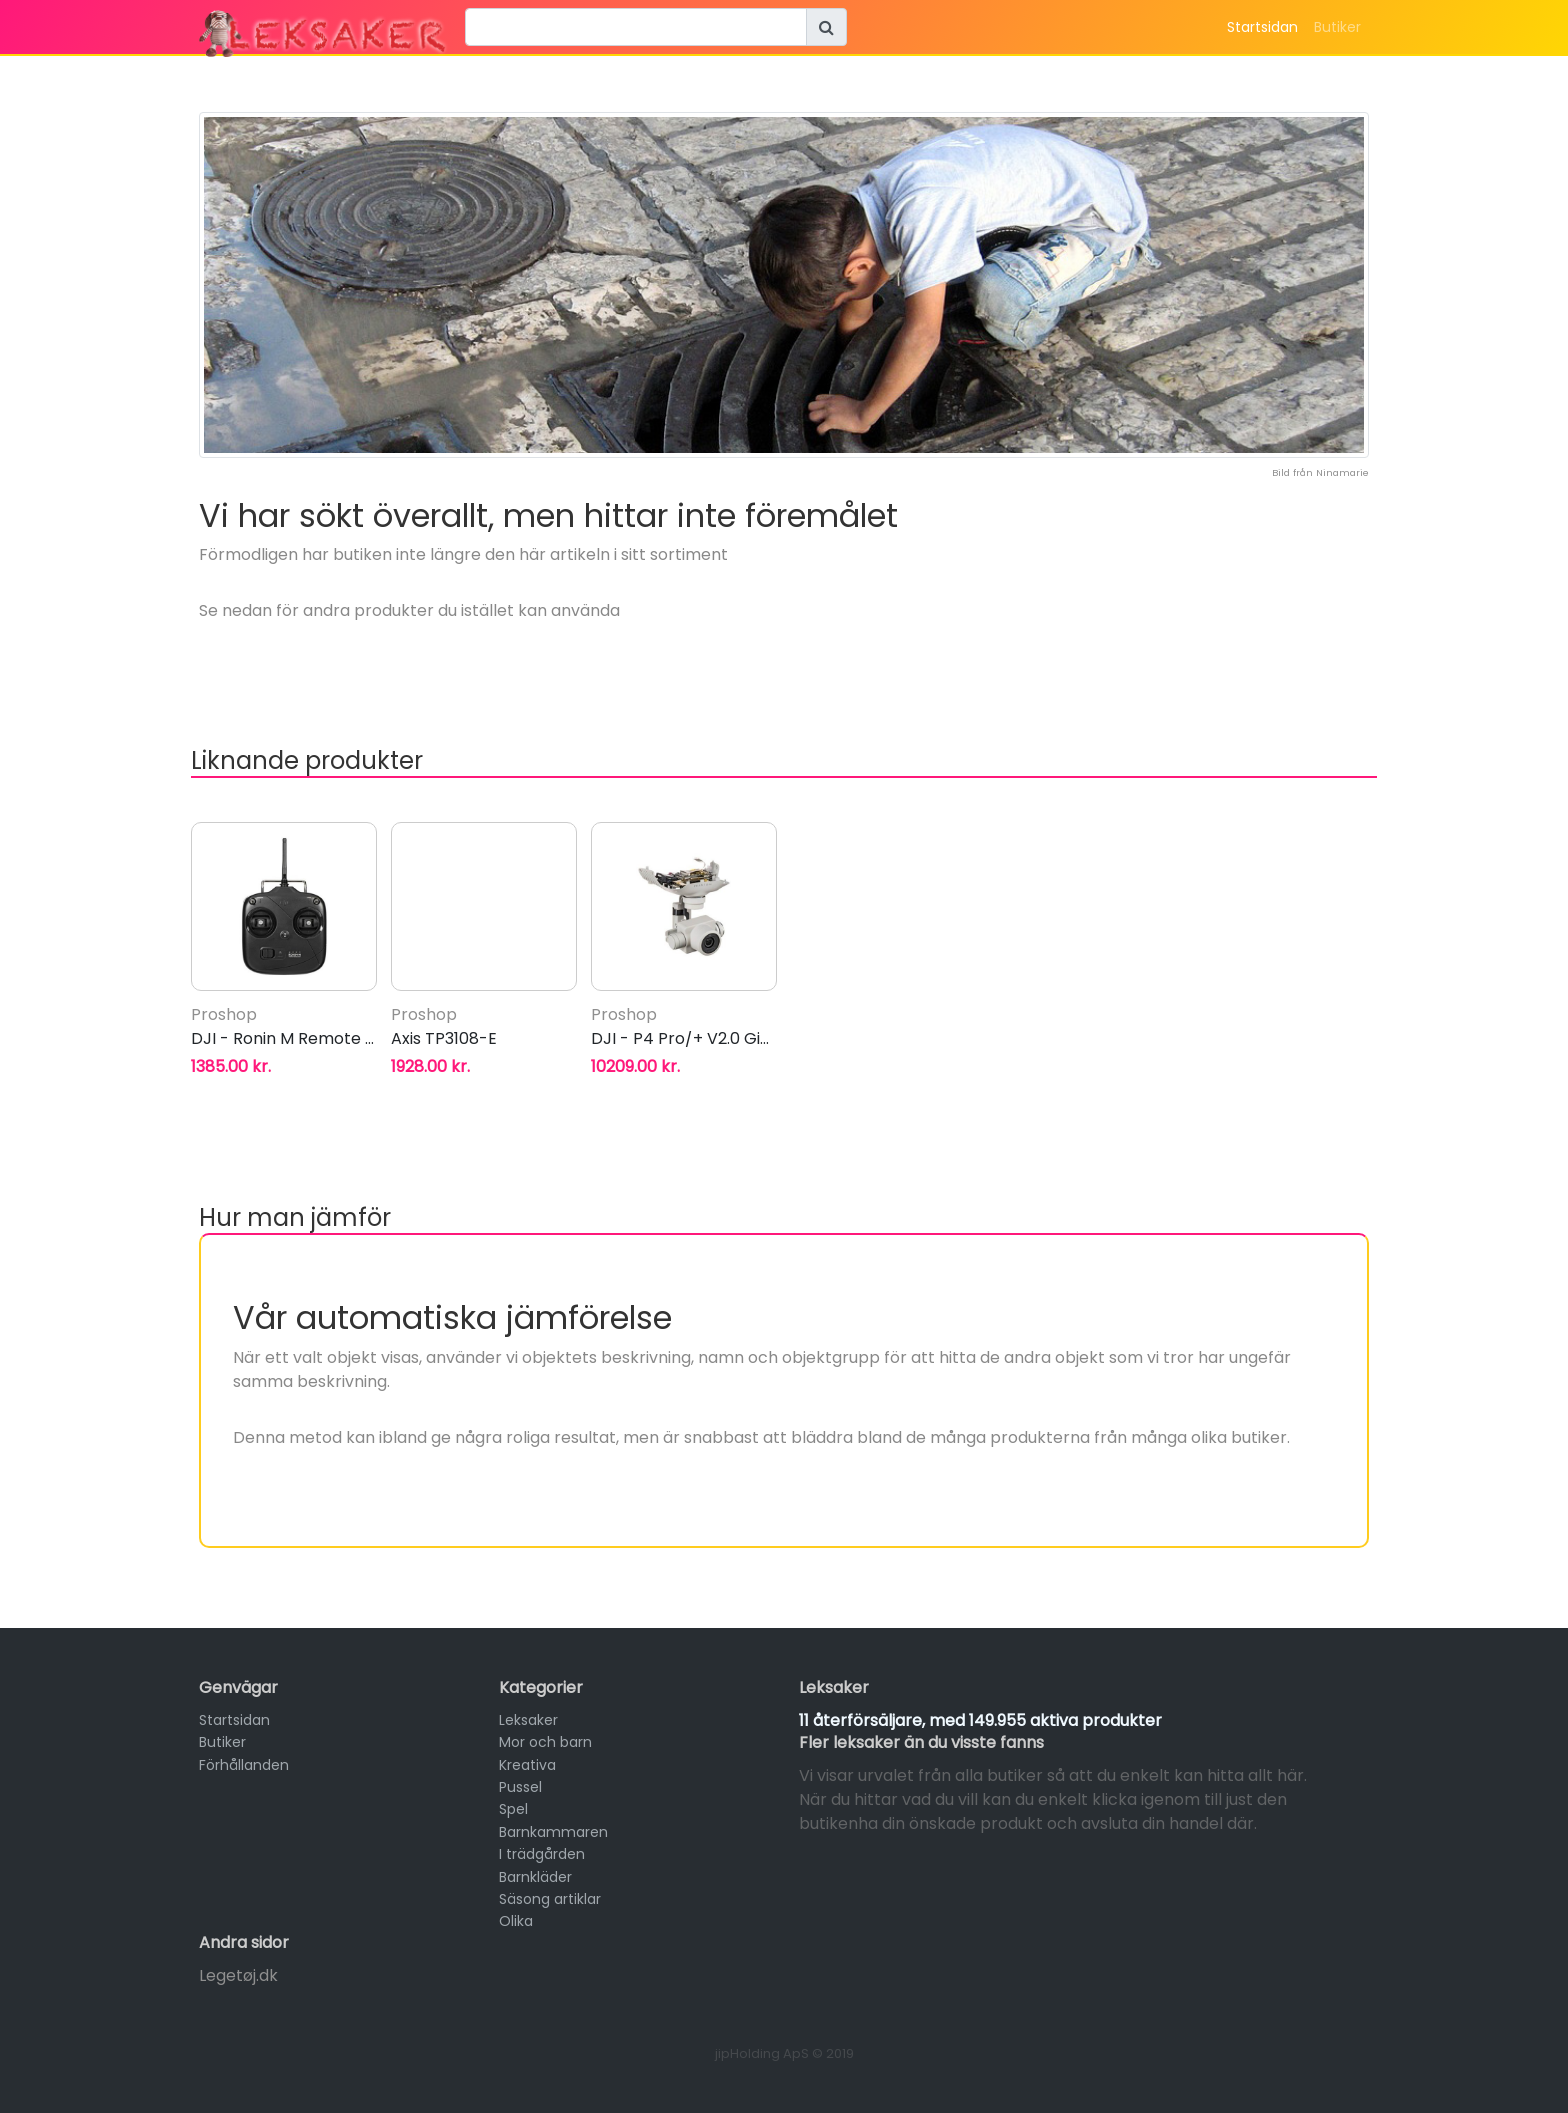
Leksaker (528, 1720)
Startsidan (1262, 27)
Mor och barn (545, 1742)
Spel (513, 1809)
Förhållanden (244, 1765)
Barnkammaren (553, 1832)
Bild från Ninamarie (1320, 472)
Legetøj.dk (238, 1975)
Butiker (1337, 27)
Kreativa (527, 1765)
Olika (516, 1921)
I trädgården (542, 1854)
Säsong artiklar (550, 1899)
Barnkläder (535, 1877)
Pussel (520, 1787)
